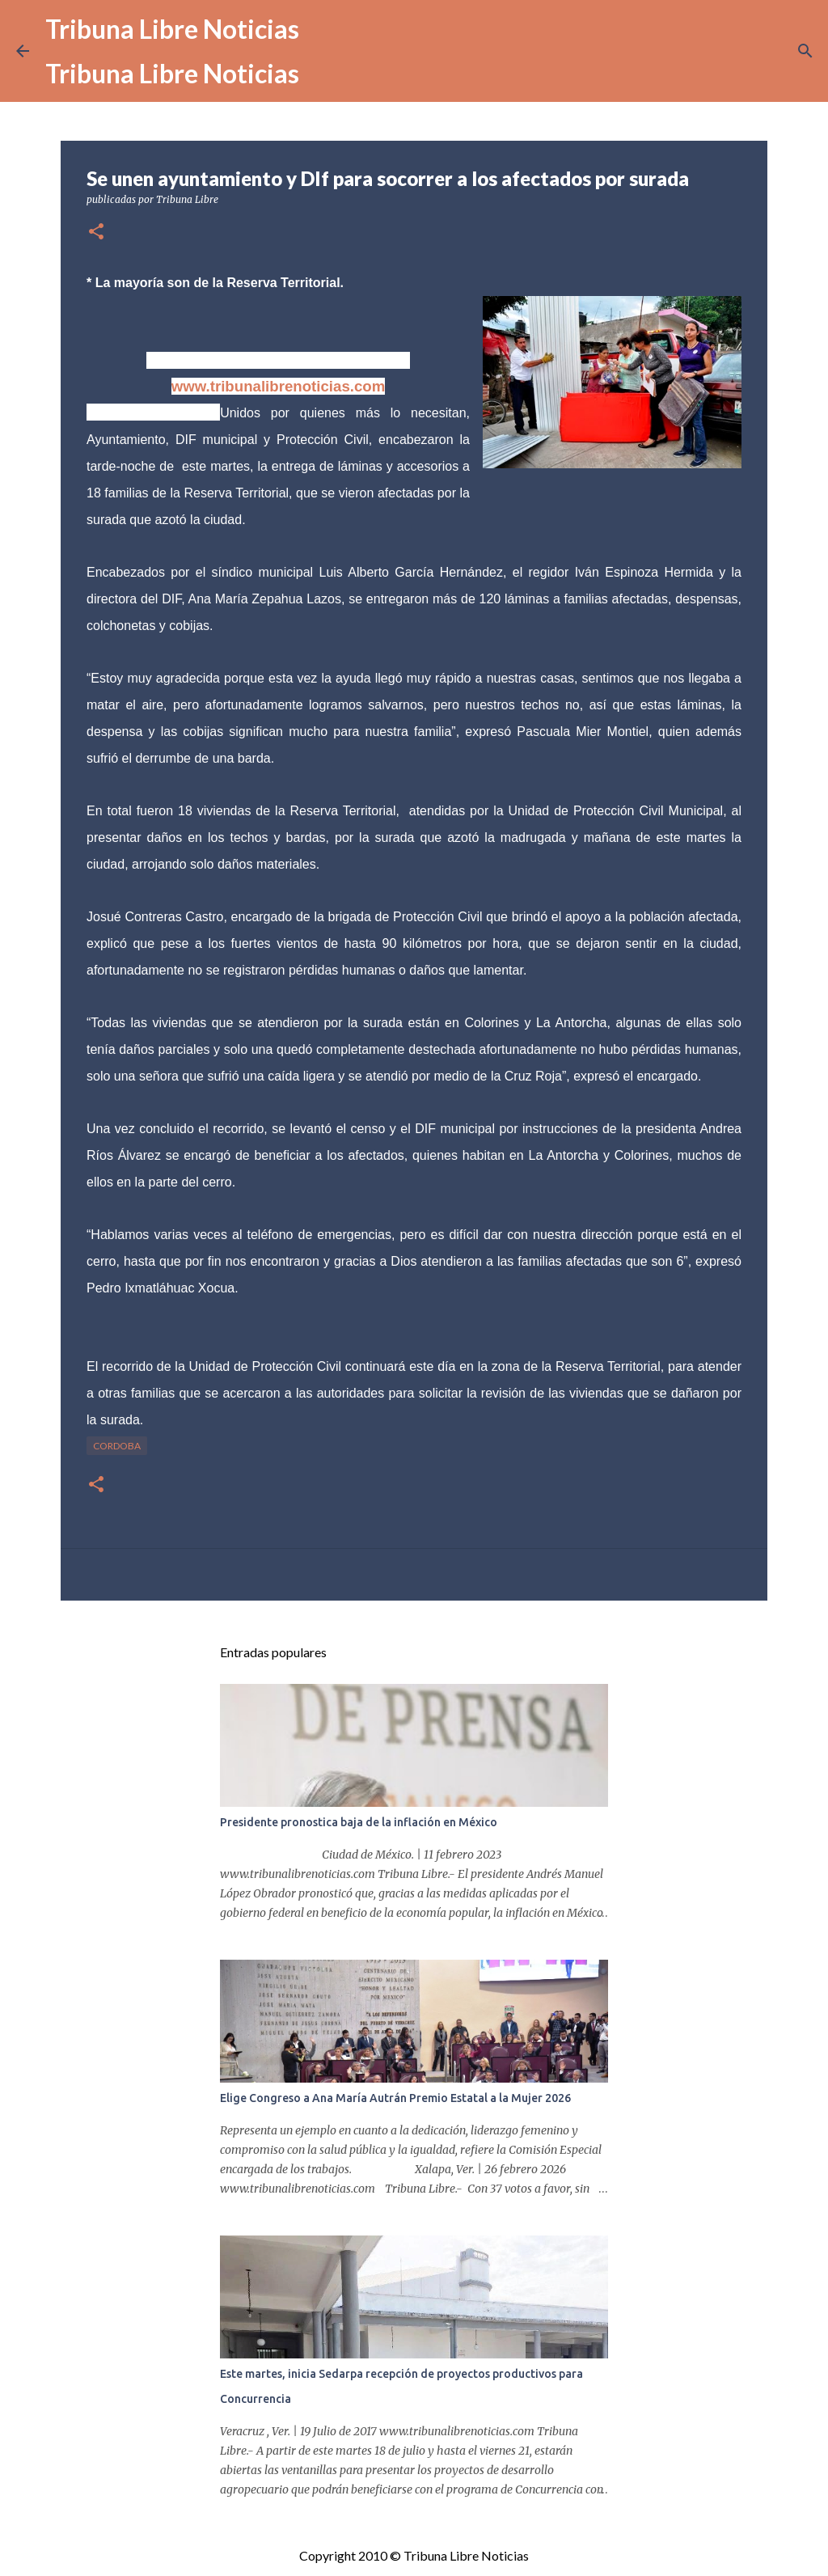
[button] (96, 232)
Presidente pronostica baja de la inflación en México (358, 1822)
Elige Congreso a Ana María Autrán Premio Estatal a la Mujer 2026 (395, 2098)
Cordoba (117, 1446)
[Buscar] (805, 51)
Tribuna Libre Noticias (172, 28)
